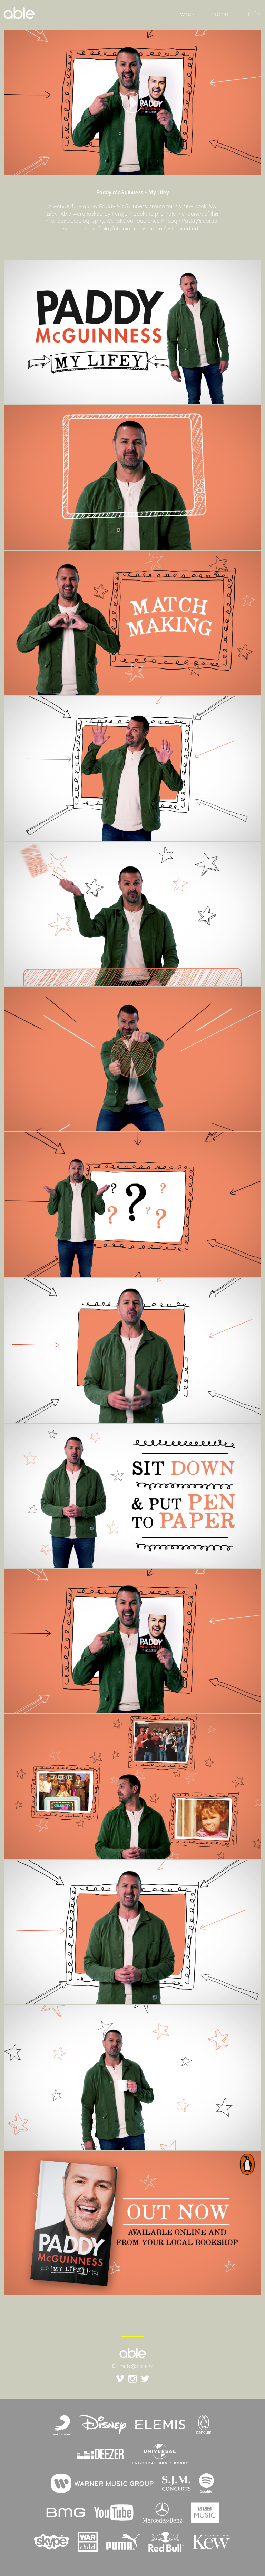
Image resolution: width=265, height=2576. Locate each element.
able (132, 2353)
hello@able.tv (136, 2366)
